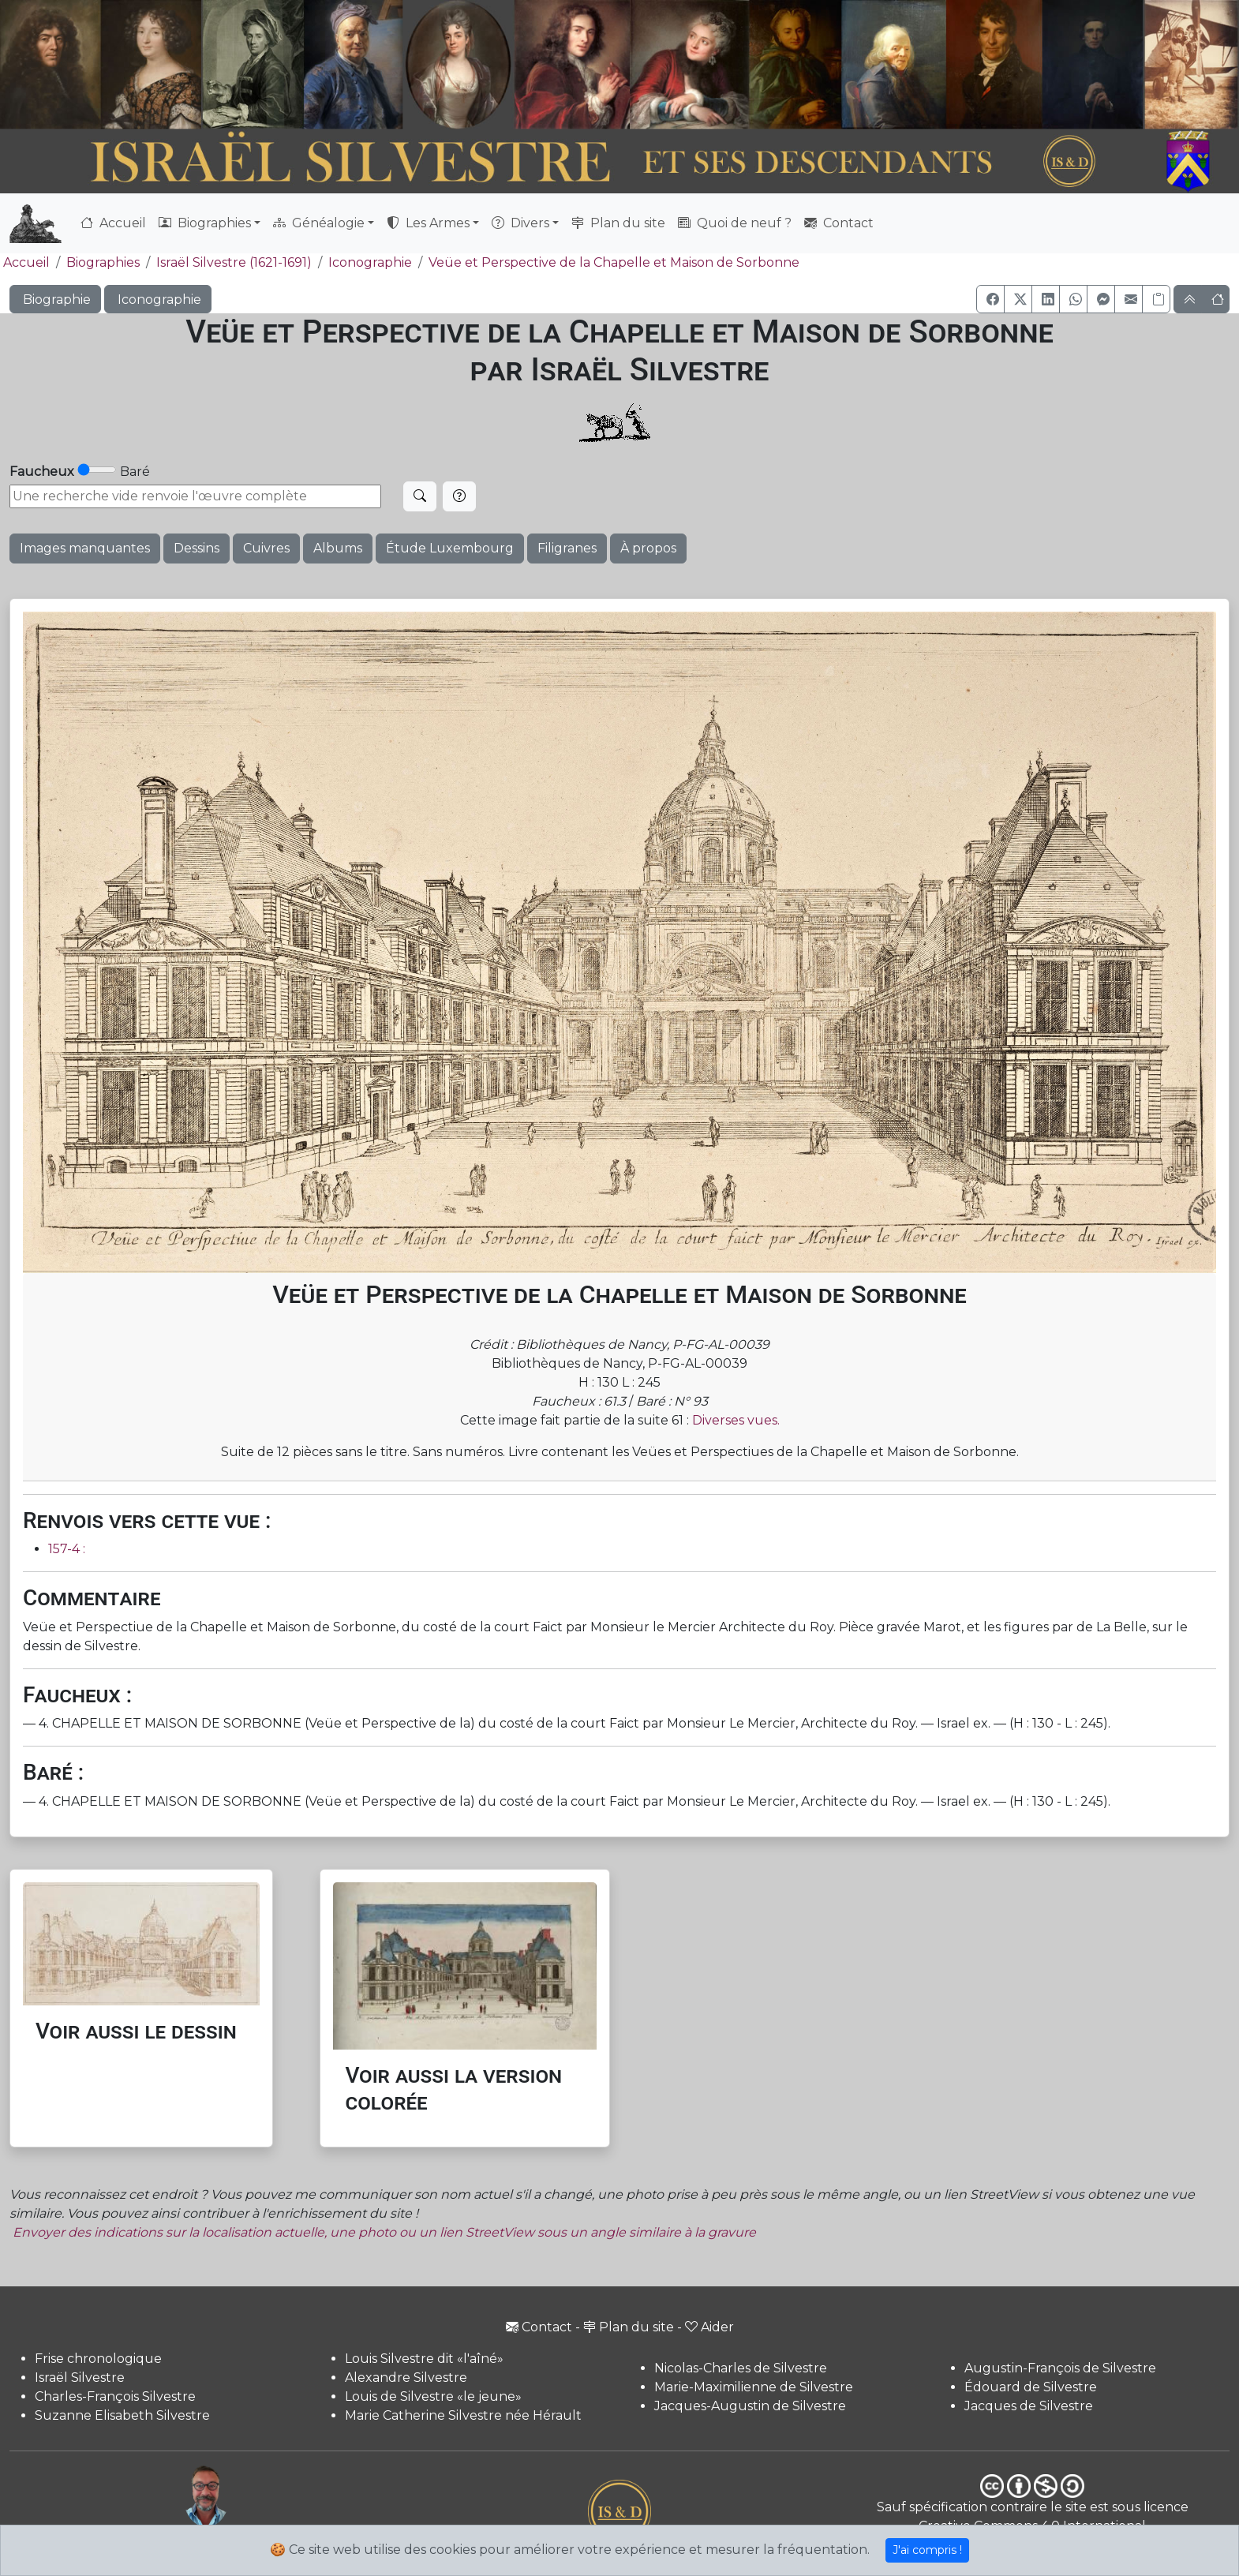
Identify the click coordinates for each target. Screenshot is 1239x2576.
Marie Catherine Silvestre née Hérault (463, 2415)
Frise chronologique (98, 2358)
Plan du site (618, 222)
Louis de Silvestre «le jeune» (433, 2396)
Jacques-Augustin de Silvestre (750, 2405)
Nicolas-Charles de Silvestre (740, 2368)
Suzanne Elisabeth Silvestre (122, 2415)
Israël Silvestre (80, 2377)
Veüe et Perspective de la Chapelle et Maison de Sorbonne (614, 262)
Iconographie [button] (157, 299)
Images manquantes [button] (85, 548)
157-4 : (66, 1548)
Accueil (113, 222)
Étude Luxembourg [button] (450, 548)
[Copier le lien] (1156, 299)
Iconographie (370, 262)
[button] (990, 299)
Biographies (103, 262)
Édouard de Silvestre (1030, 2386)
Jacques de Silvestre (1028, 2405)
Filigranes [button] (567, 548)
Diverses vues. (736, 1420)
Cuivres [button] (266, 548)
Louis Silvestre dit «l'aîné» (424, 2358)
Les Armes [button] (428, 222)
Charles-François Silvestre (115, 2396)
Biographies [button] (205, 222)
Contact (839, 222)
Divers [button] (520, 222)
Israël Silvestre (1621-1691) (234, 262)
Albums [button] (337, 548)
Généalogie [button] (319, 222)
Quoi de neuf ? (735, 222)
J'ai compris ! (927, 2550)
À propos (648, 548)
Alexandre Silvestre (406, 2377)
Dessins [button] (196, 548)
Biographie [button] (55, 299)
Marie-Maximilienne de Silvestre (753, 2386)
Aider (709, 2327)
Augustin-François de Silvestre (1060, 2368)
